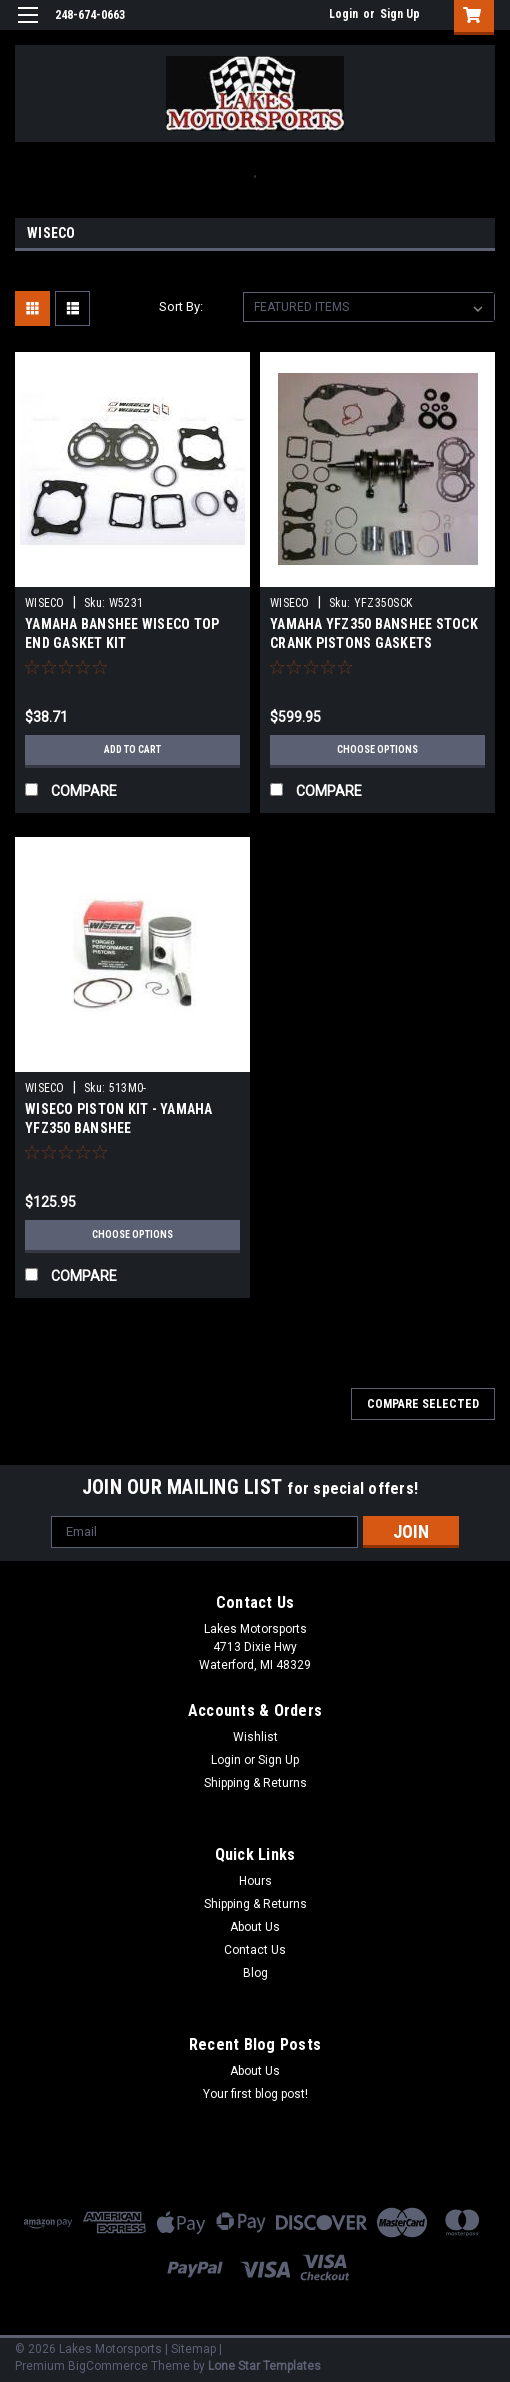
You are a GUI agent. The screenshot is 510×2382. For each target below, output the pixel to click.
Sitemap (193, 2349)
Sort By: (181, 306)
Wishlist (255, 1737)
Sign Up (400, 14)
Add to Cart (132, 749)
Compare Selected (423, 1404)
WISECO (45, 603)
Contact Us (255, 1950)
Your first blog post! (255, 2094)
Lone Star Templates (264, 2366)
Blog (255, 1973)
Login (343, 14)
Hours (255, 1881)
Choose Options (377, 749)
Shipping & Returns (255, 1783)
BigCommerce (108, 2366)
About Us (255, 1927)
